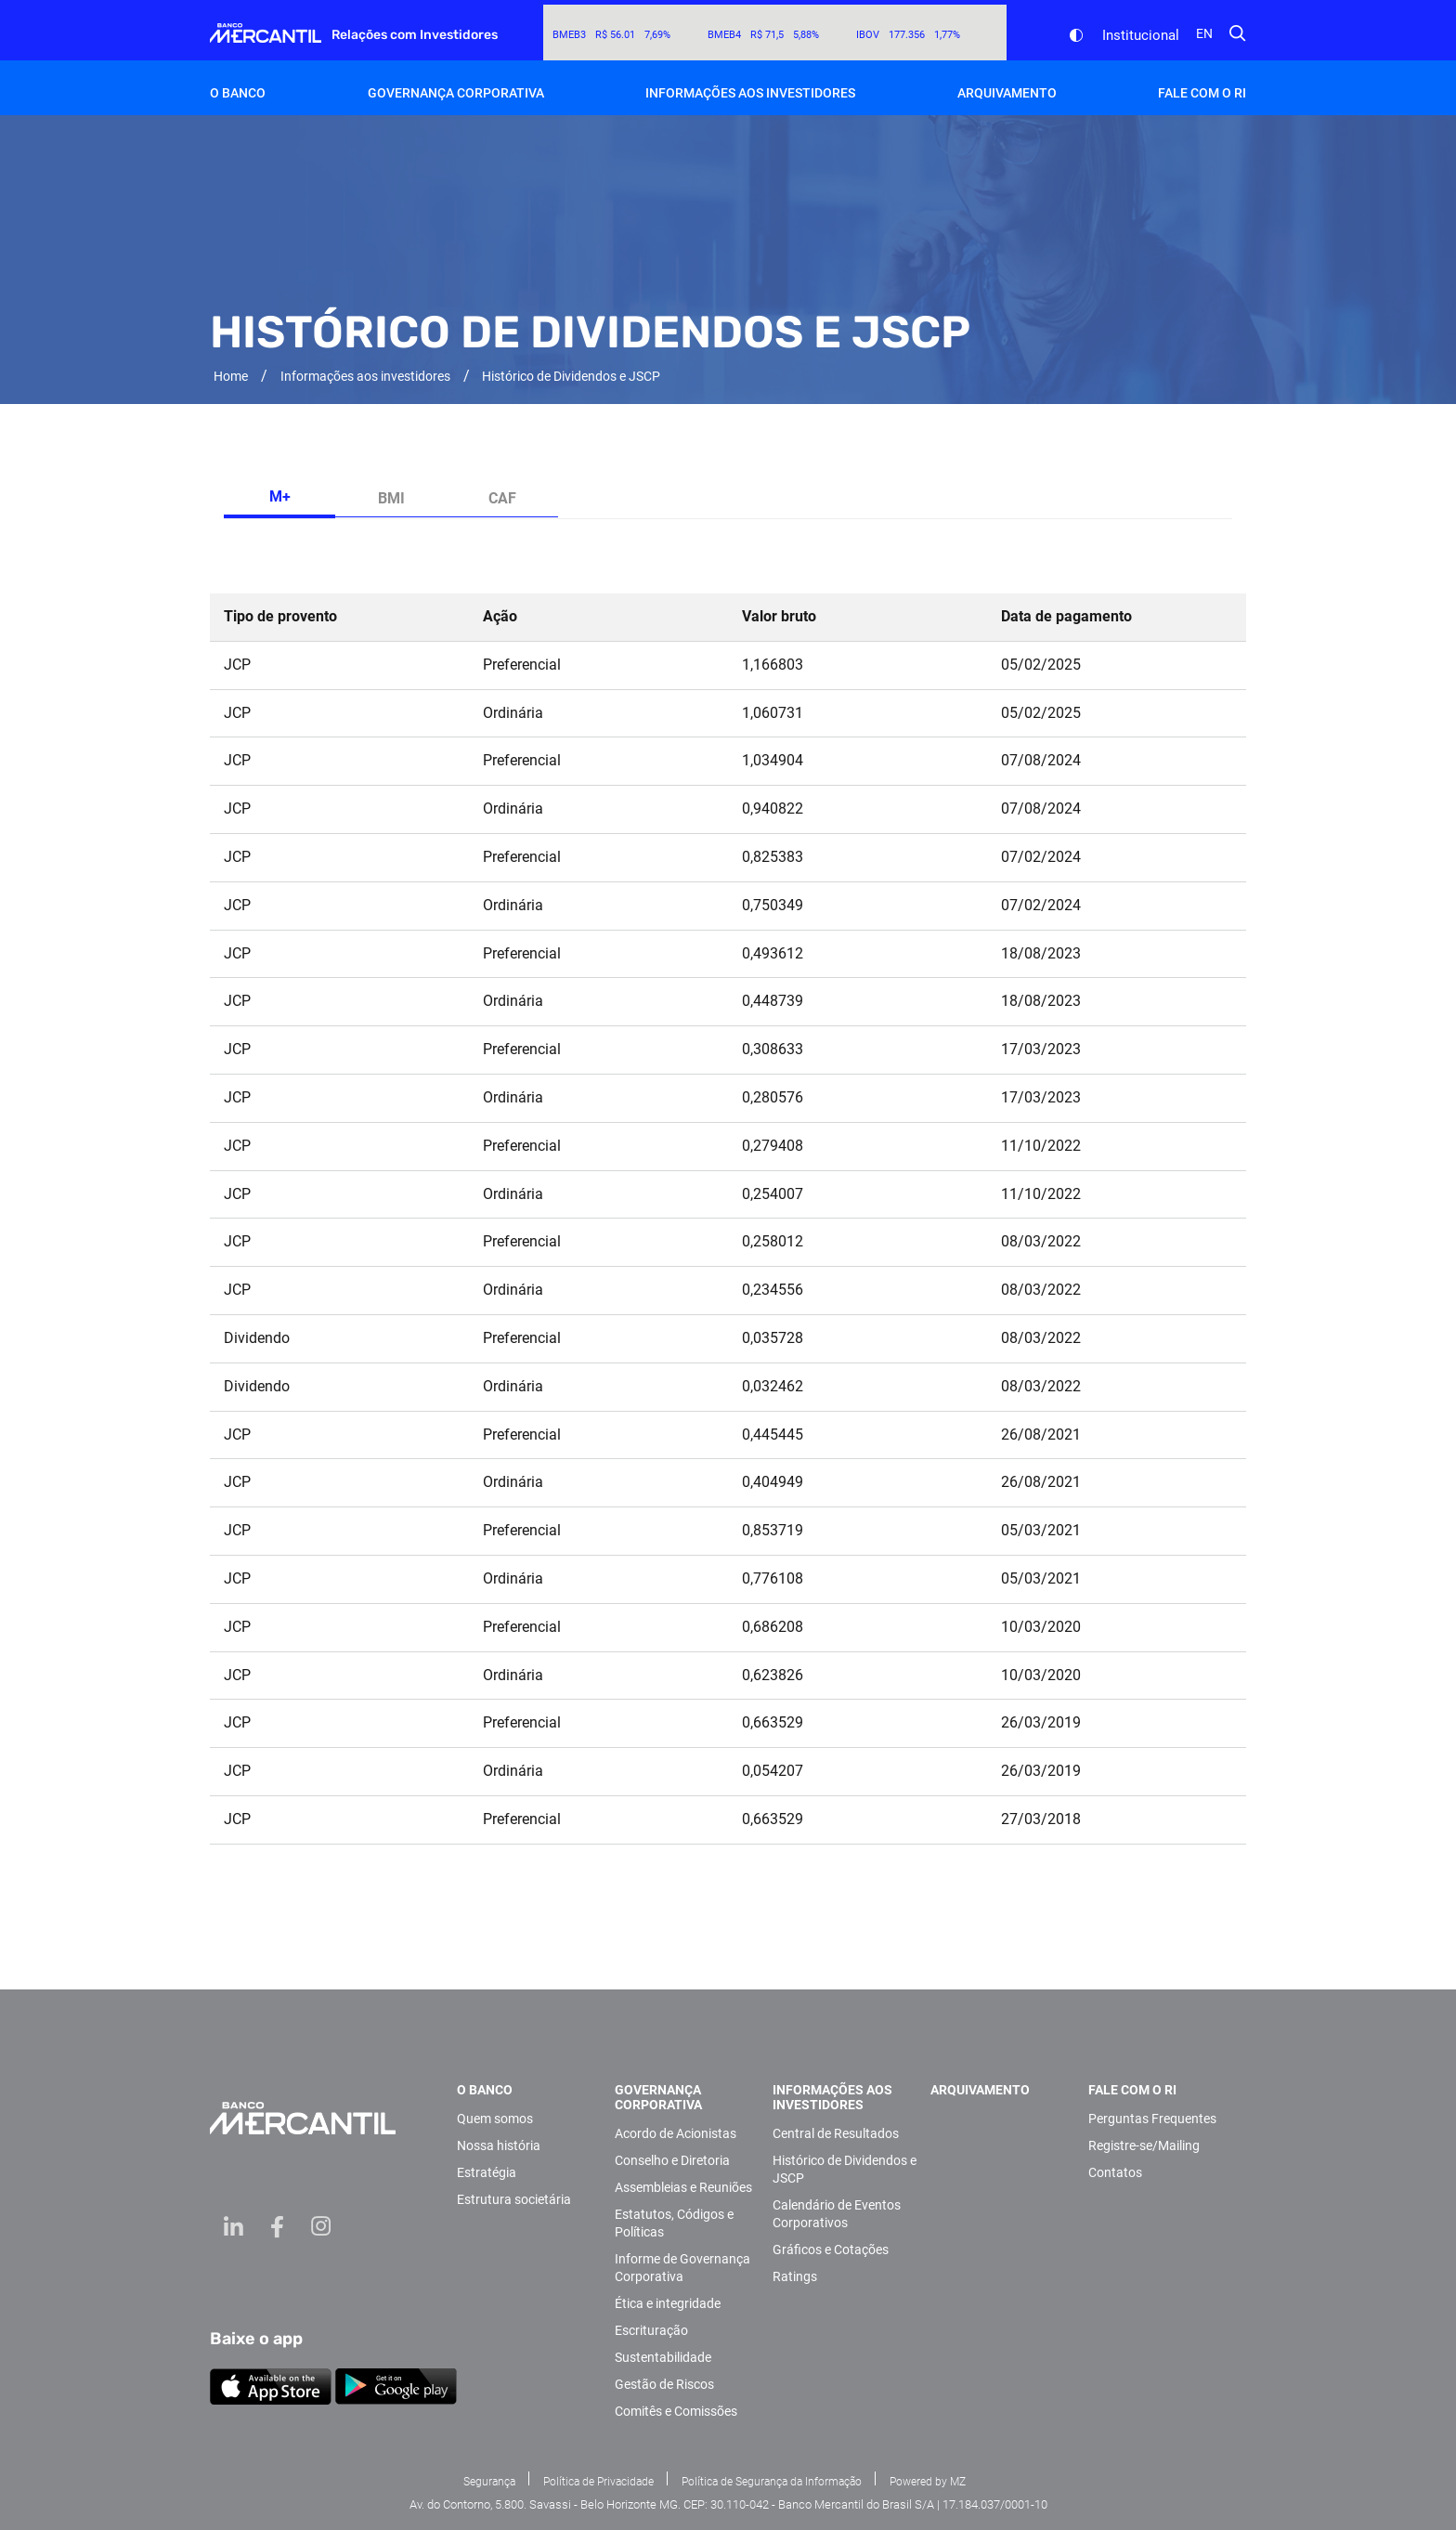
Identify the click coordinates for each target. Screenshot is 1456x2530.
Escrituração (651, 2330)
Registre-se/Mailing (1144, 2145)
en (1204, 33)
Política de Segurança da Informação (772, 2481)
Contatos (1115, 2172)
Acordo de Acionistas (675, 2133)
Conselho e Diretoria (672, 2160)
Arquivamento (1007, 92)
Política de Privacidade (598, 2481)
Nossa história (498, 2145)
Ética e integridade (668, 2303)
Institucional (1140, 35)
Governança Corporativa (456, 92)
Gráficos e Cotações (831, 2249)
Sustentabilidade (663, 2357)
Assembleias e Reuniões (683, 2187)
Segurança (489, 2481)
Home (231, 376)
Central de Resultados (836, 2133)
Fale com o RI (1202, 92)
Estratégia (486, 2172)
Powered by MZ (928, 2481)
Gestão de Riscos (664, 2384)
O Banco (238, 92)
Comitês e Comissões (676, 2411)
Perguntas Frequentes (1152, 2118)
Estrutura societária (514, 2199)
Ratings (795, 2276)
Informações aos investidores (750, 92)
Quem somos (495, 2118)
